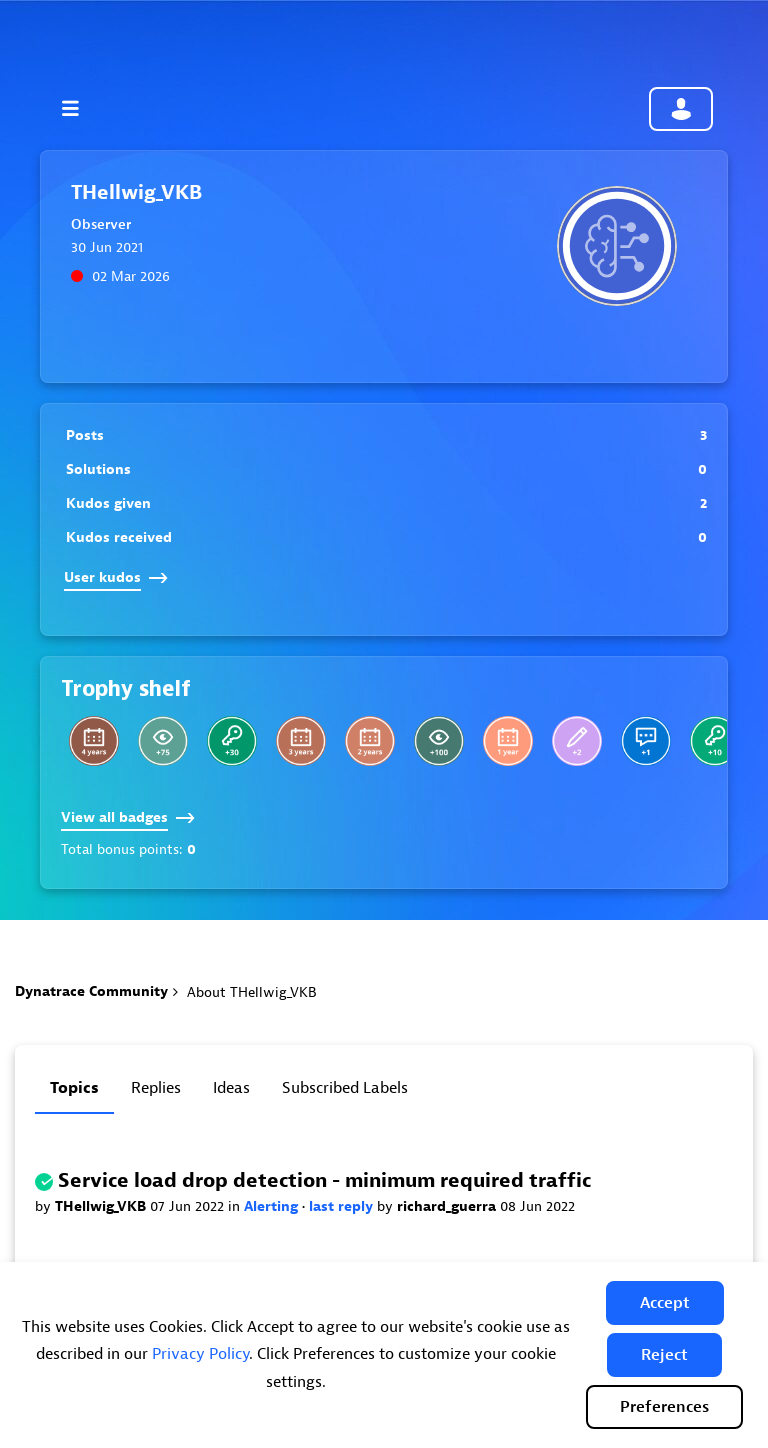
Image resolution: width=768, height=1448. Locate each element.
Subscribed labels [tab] (345, 1088)
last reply (343, 1206)
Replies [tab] (156, 1088)
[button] (665, 1303)
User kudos (116, 577)
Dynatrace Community (91, 991)
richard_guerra (448, 1206)
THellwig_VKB (102, 1206)
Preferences (664, 1407)
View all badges (128, 817)
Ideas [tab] (231, 1088)
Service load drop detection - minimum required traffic (324, 1180)
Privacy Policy (200, 1354)
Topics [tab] (74, 1088)
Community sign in (681, 109)
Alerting (273, 1206)
